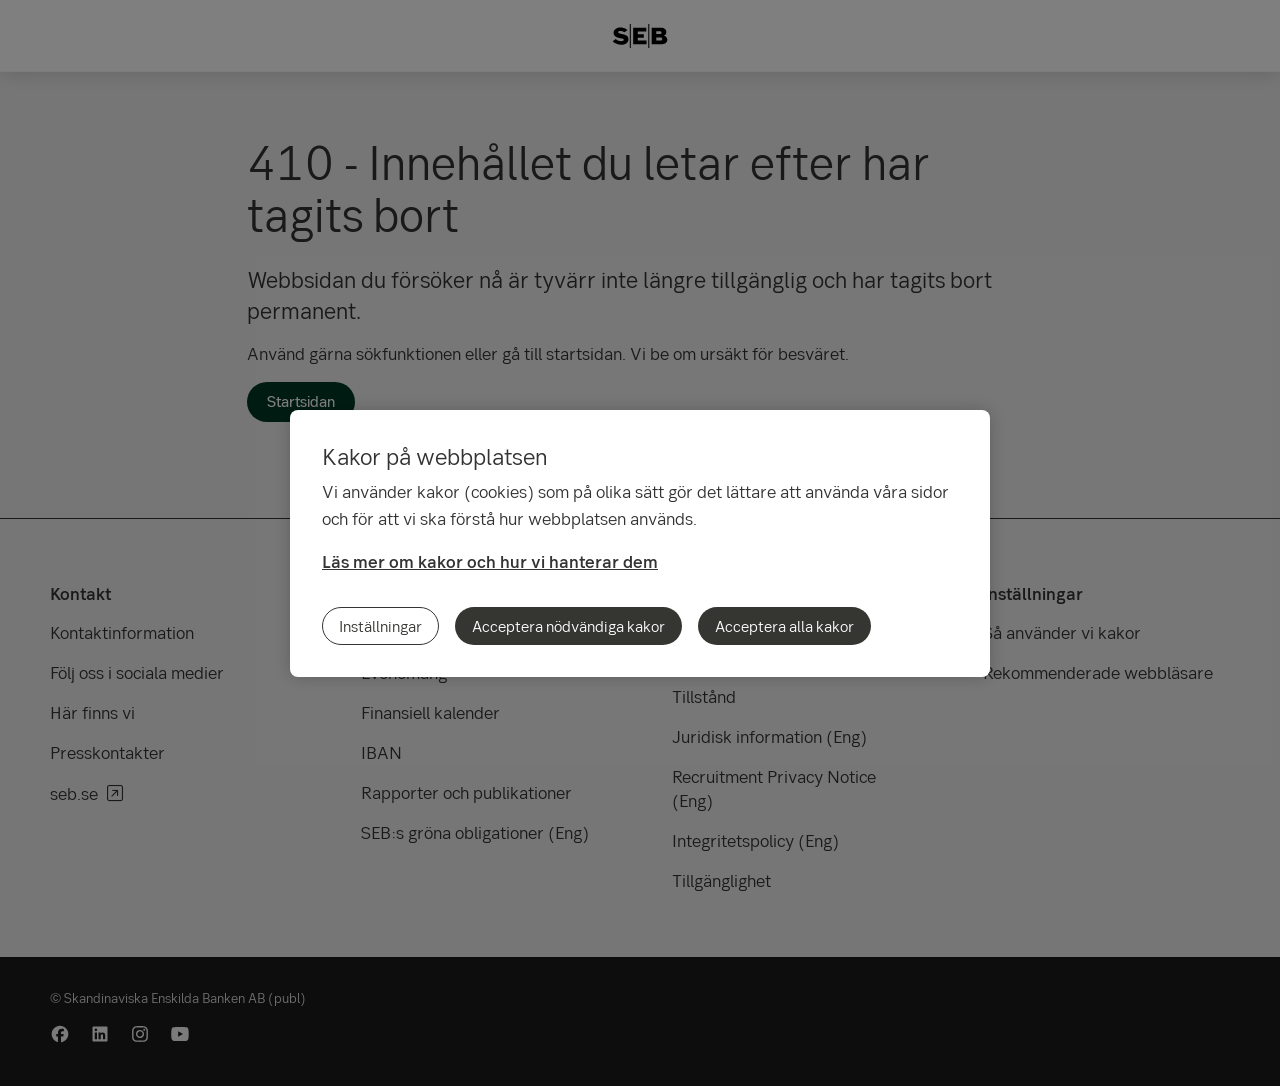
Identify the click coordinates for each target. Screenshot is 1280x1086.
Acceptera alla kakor (784, 626)
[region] (640, 543)
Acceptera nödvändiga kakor (568, 626)
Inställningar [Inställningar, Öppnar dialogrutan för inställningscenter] (380, 626)
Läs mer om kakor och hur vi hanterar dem (490, 561)
